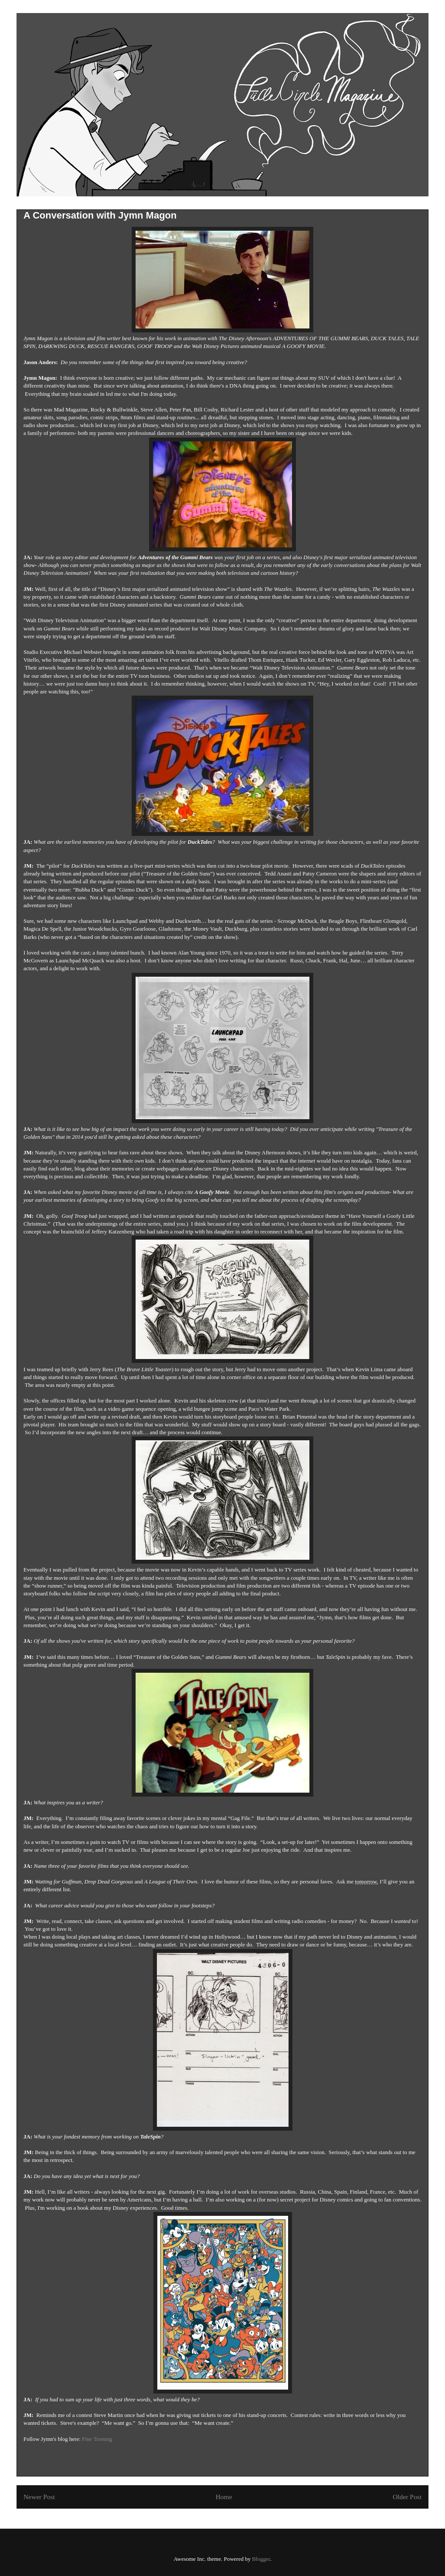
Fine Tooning (97, 2439)
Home (224, 2496)
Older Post (407, 2496)
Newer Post (39, 2496)
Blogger (261, 2559)
